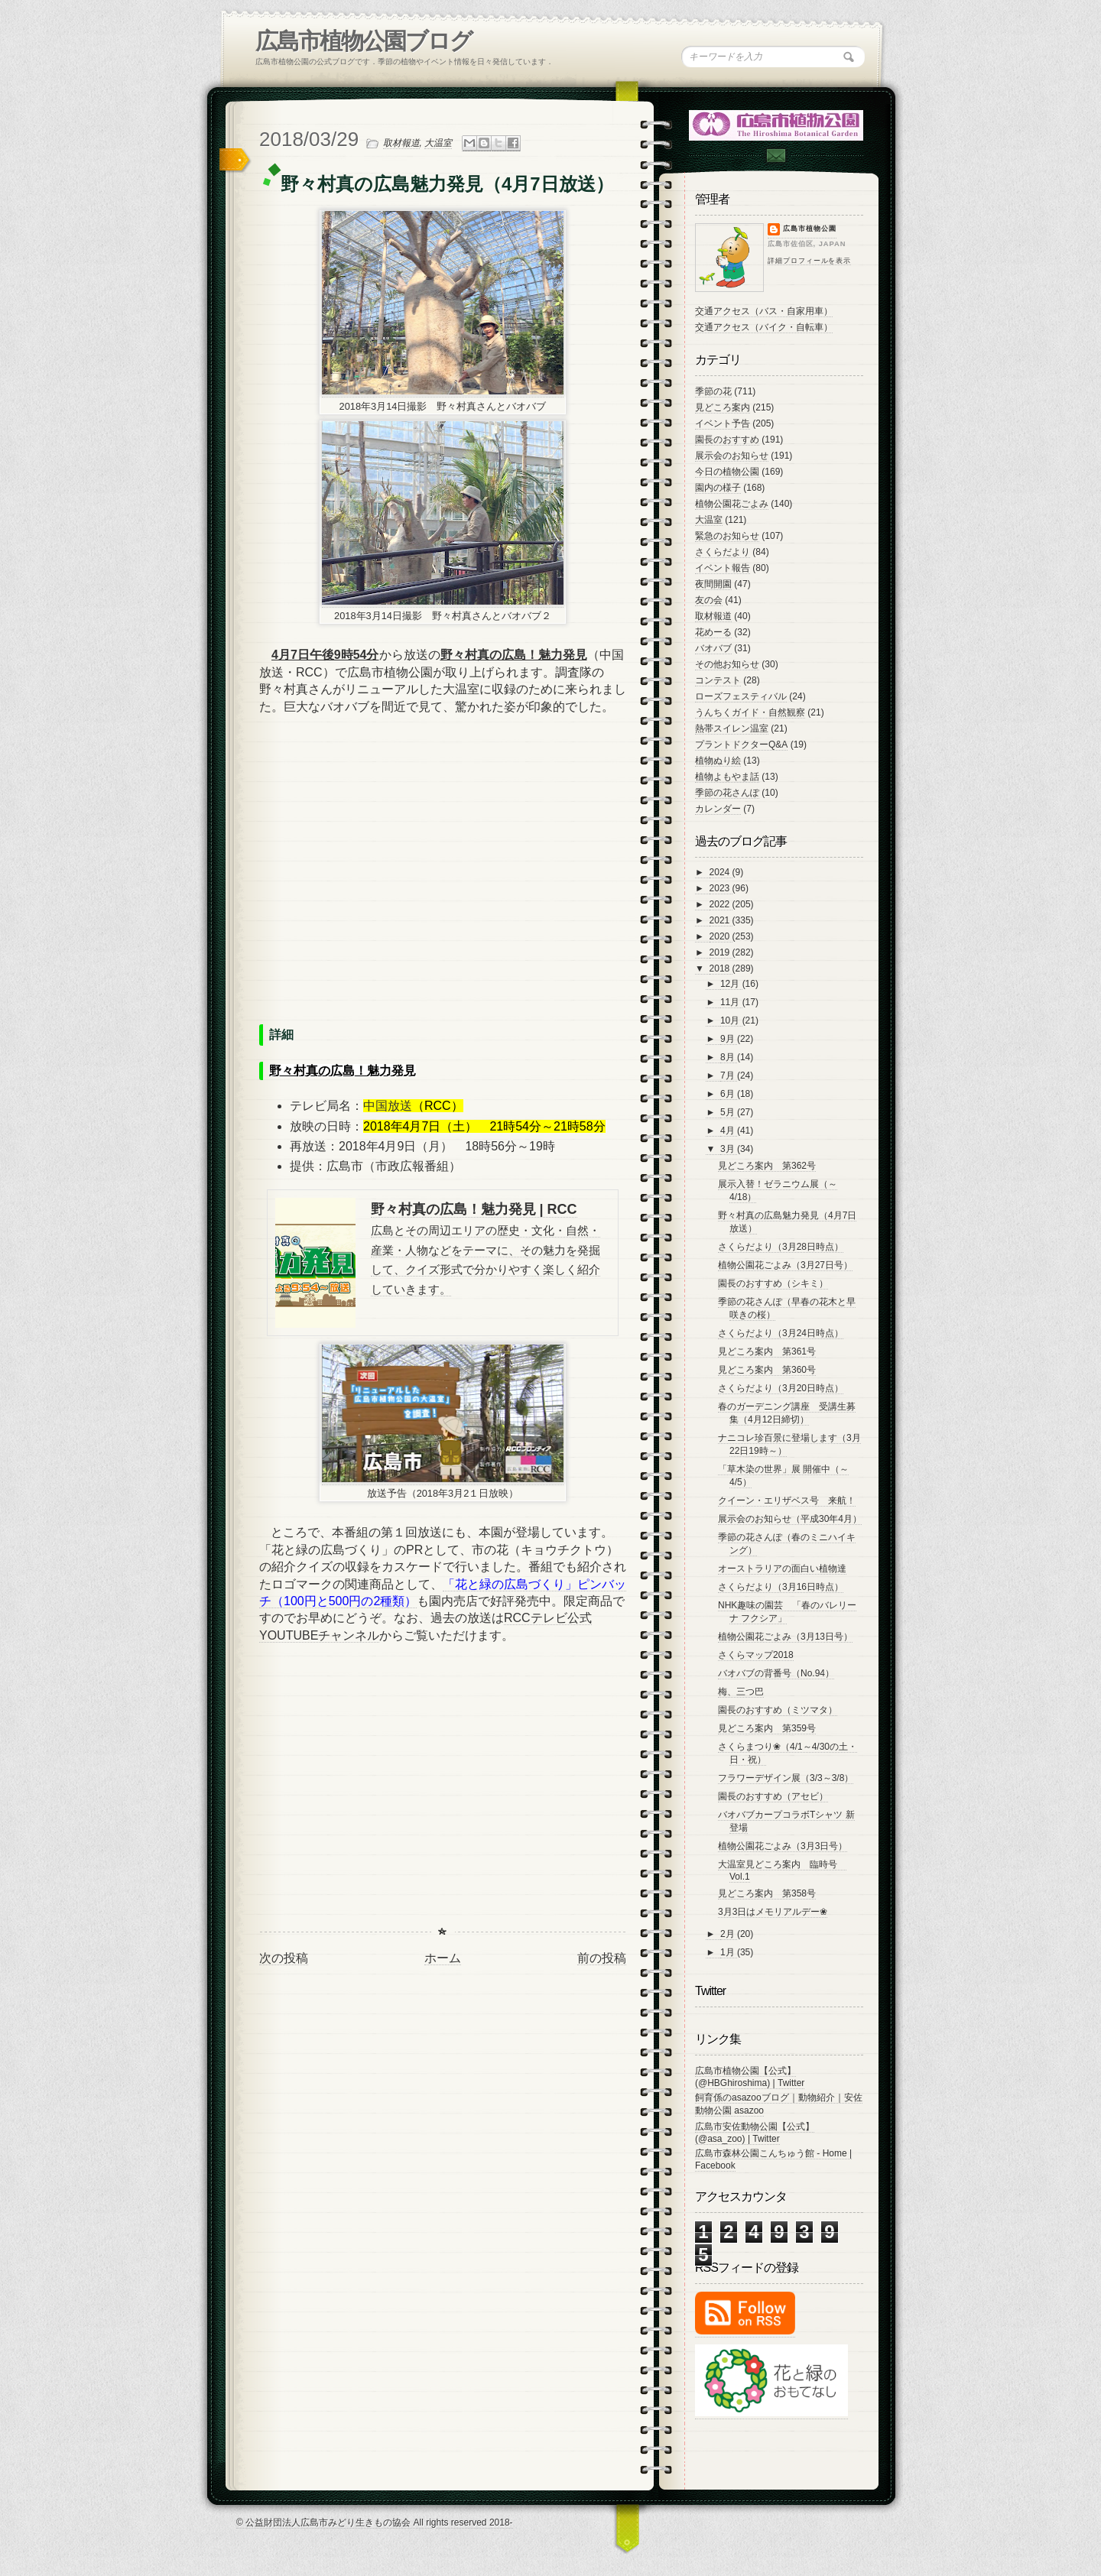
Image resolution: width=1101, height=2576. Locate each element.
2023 (721, 888)
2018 (721, 968)
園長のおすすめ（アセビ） (773, 1796)
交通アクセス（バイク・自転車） (764, 327)
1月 (728, 1952)
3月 (728, 1149)
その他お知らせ (727, 664)
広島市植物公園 (809, 228)
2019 (721, 952)
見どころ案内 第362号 (767, 1165)
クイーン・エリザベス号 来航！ (787, 1500)
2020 (721, 936)
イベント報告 (722, 568)
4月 (728, 1130)
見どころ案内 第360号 (767, 1369)
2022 (721, 904)
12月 (731, 983)
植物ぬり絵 (718, 760)
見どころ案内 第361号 (767, 1351)
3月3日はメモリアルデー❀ (772, 1911)
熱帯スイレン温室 (731, 728)
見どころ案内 (722, 407)
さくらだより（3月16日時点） (780, 1587)
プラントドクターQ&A (741, 744)
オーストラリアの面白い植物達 (782, 1568)
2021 (721, 920)
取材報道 (401, 143)
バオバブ (713, 648)
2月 (728, 1934)
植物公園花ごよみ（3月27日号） (785, 1265)
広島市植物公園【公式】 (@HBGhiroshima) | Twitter (749, 2076)
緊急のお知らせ (727, 535)
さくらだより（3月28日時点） (780, 1246)
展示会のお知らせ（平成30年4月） (790, 1518)
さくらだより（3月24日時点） (780, 1333)
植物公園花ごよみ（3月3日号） (782, 1846)
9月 (728, 1038)
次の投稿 (283, 1957)
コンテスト (718, 680)
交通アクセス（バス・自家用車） (764, 311)
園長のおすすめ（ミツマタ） (777, 1710)
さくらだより (722, 552)
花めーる (713, 632)
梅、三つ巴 (741, 1691)
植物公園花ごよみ (731, 503)
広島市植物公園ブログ (363, 41)
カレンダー (718, 808)
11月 (731, 1002)
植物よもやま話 (727, 776)
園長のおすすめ (727, 439)
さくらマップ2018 (756, 1655)
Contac (775, 155)
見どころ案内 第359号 (767, 1728)
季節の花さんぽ (727, 792)
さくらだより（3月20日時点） (780, 1388)
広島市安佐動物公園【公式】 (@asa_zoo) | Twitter (754, 2132)
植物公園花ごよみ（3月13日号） (785, 1636)
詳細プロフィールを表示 (809, 260)
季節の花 (713, 391)
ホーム (442, 1957)
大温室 (438, 143)
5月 (728, 1112)
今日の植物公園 (727, 471)
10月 (731, 1020)
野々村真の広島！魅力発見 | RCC (474, 1209)
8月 (728, 1057)
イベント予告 (722, 423)
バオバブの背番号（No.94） (776, 1673)
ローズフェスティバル (741, 696)
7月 (728, 1075)
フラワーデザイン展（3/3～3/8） (785, 1778)
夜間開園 (713, 584)
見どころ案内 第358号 (767, 1893)
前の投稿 (601, 1957)
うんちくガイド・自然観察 (750, 712)
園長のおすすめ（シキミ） (773, 1283)
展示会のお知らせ (731, 455)
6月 (728, 1093)
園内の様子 (718, 487)
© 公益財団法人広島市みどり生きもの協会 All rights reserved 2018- (374, 2522)
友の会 (709, 600)
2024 (721, 872)
